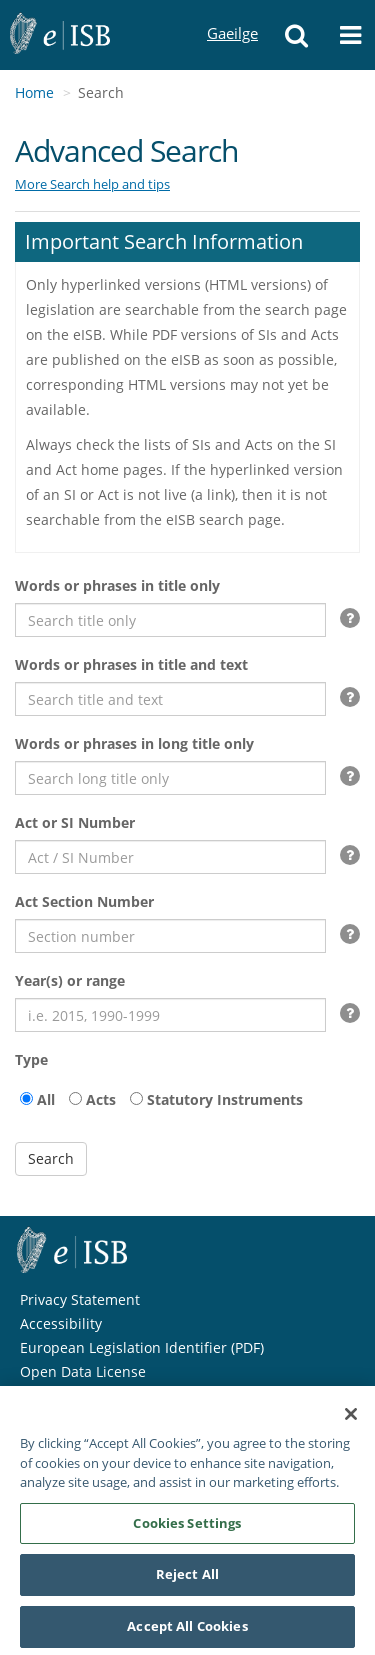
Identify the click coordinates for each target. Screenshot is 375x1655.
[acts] (75, 1098)
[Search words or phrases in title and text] (170, 699)
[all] (26, 1098)
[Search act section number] (170, 936)
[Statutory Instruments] (136, 1098)
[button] (296, 35)
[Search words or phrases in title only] (170, 620)
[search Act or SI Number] (170, 857)
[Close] (351, 1422)
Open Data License (83, 1371)
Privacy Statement (80, 1299)
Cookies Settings (187, 1531)
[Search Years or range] (170, 1015)
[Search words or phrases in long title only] (170, 778)
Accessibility (61, 1323)
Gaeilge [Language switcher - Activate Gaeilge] (232, 14)
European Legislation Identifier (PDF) (142, 1347)
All (46, 1099)
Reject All (187, 1582)
